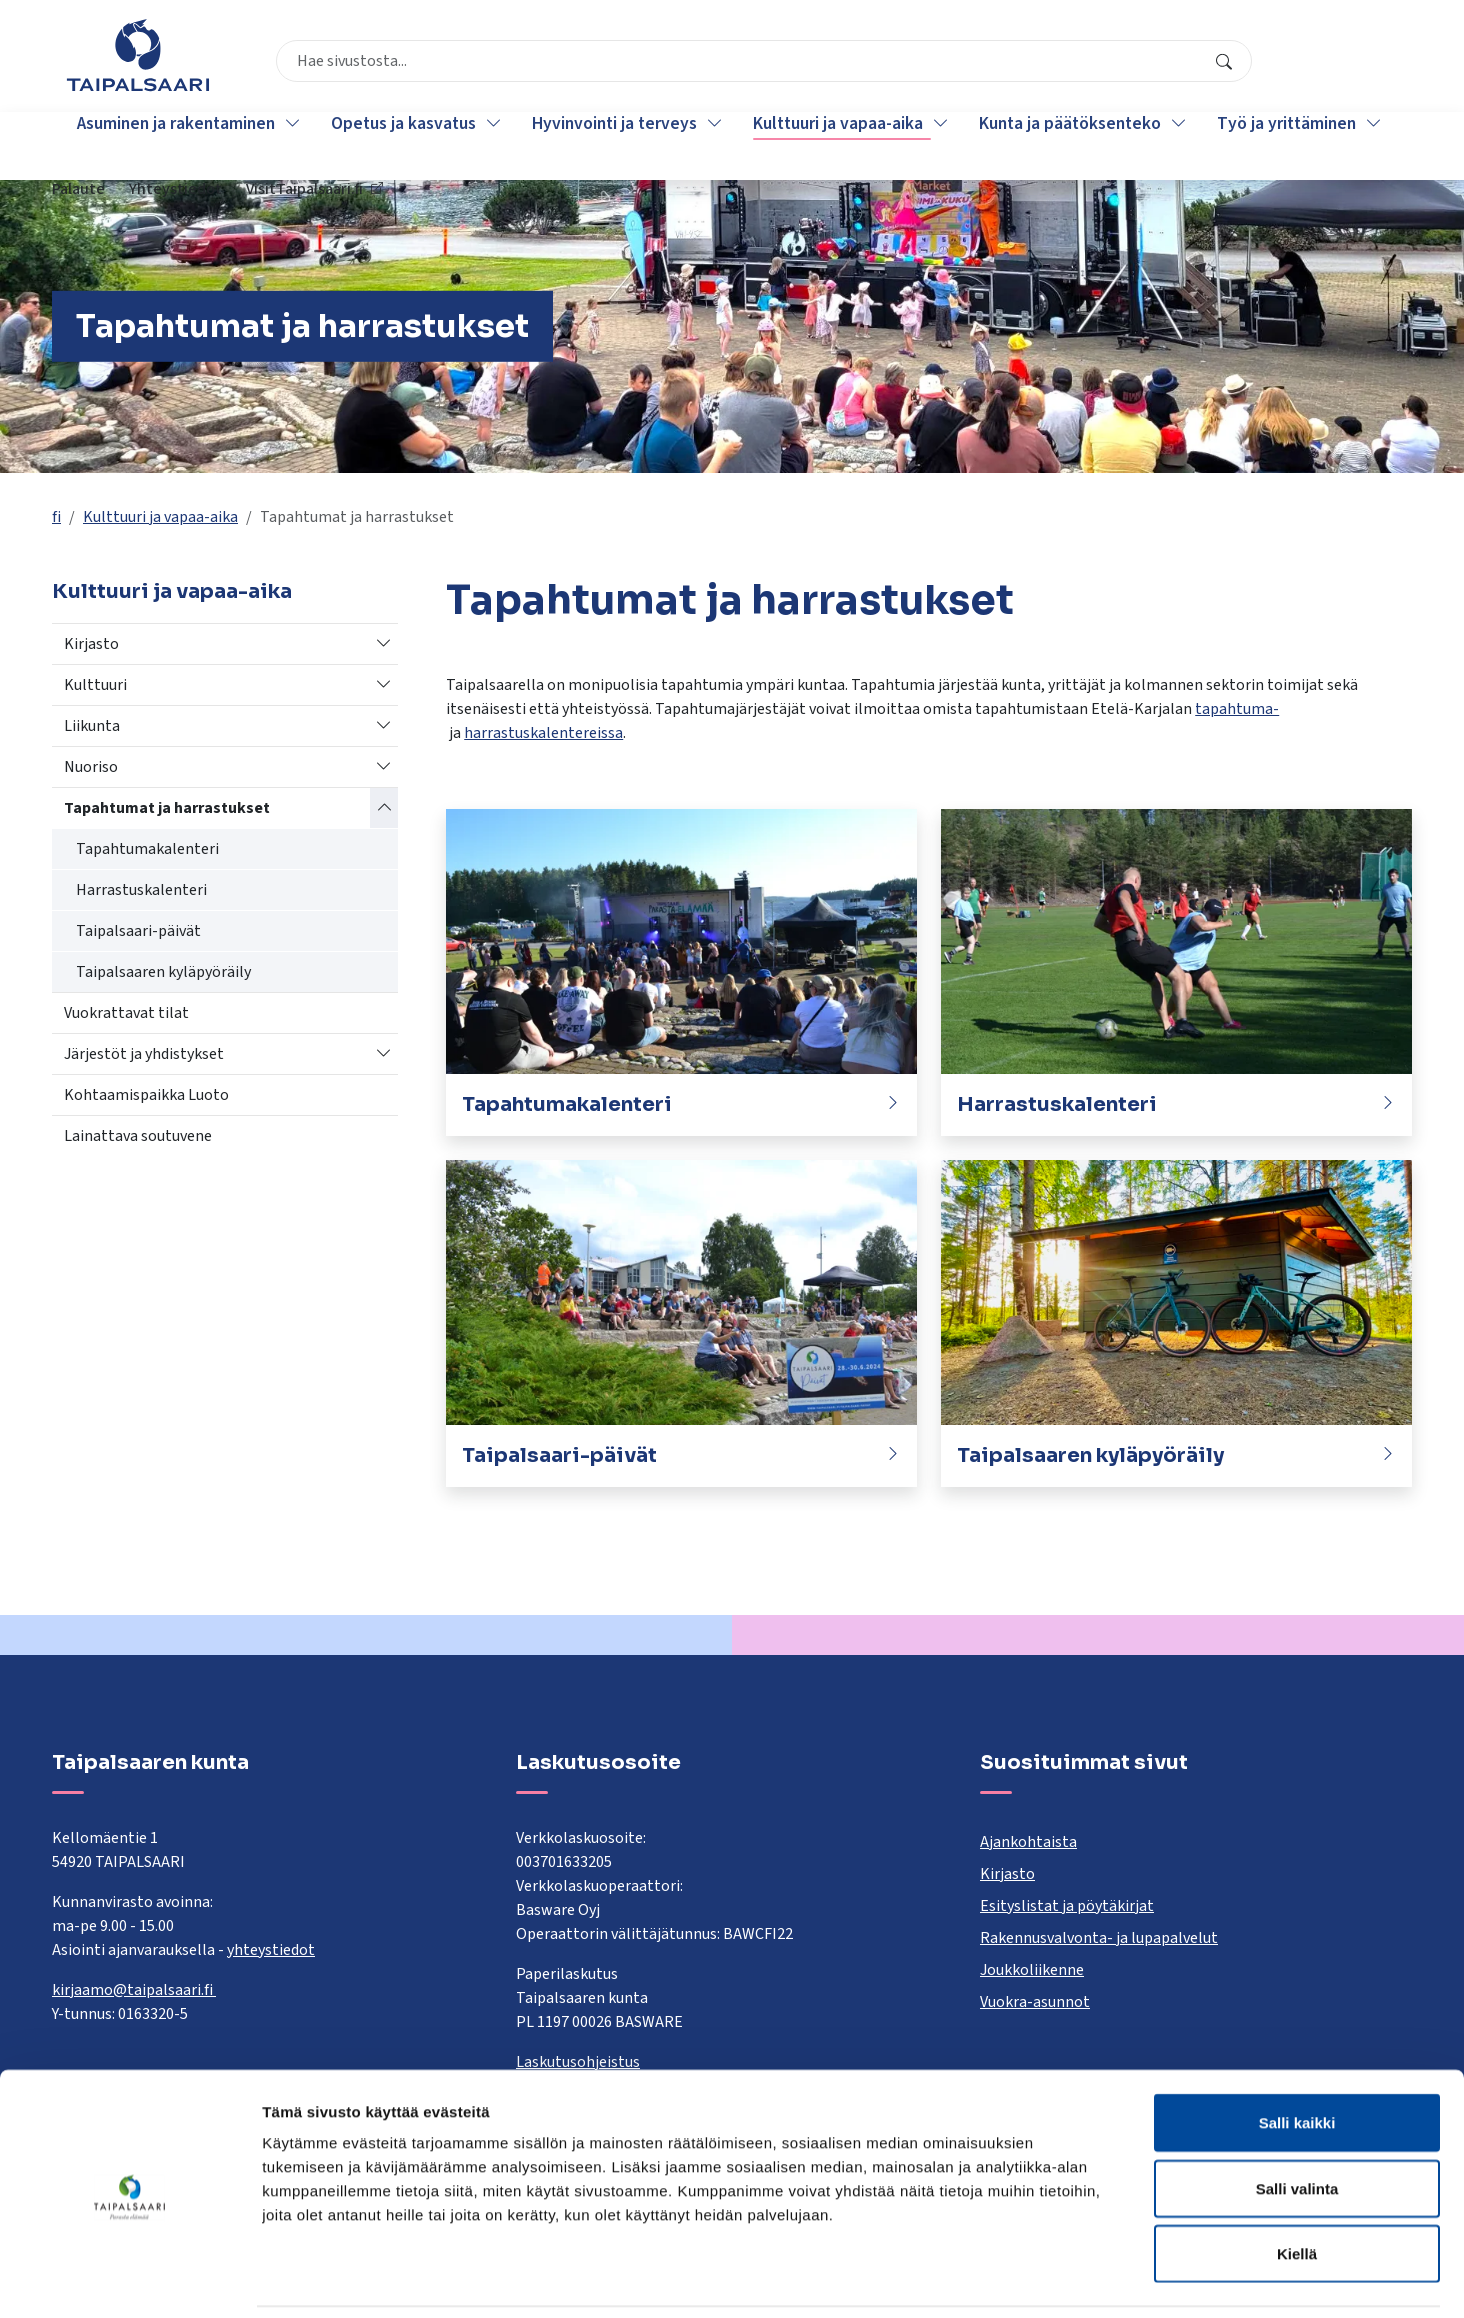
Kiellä (1297, 2186)
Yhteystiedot (1172, 65)
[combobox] (636, 65)
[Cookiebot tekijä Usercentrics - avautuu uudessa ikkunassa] (129, 2279)
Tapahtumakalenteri (147, 849)
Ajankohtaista (1028, 1842)
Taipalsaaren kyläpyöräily (163, 972)
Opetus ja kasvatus (407, 145)
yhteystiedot (271, 1950)
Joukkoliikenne (1032, 1970)
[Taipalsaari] (138, 55)
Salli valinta (1297, 2121)
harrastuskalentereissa (543, 733)
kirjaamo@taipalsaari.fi (134, 1990)
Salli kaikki (1297, 2055)
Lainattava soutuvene (138, 1136)
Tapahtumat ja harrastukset (167, 808)
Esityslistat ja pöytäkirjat (1067, 1906)
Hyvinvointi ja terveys (618, 145)
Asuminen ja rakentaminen (180, 145)
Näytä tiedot (1069, 2278)
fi (56, 517)
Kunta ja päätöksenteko (1074, 145)
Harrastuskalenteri (141, 890)
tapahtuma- (1237, 709)
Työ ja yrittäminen (1290, 145)
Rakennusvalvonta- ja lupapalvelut (1099, 1938)
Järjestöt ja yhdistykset (144, 1054)
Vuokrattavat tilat (126, 1013)
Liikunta (92, 726)
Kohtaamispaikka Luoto (146, 1095)
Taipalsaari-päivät (138, 931)
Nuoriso (91, 767)
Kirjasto (91, 644)
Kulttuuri (95, 685)
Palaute (1075, 65)
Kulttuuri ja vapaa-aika (842, 145)
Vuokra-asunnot (1035, 2002)
